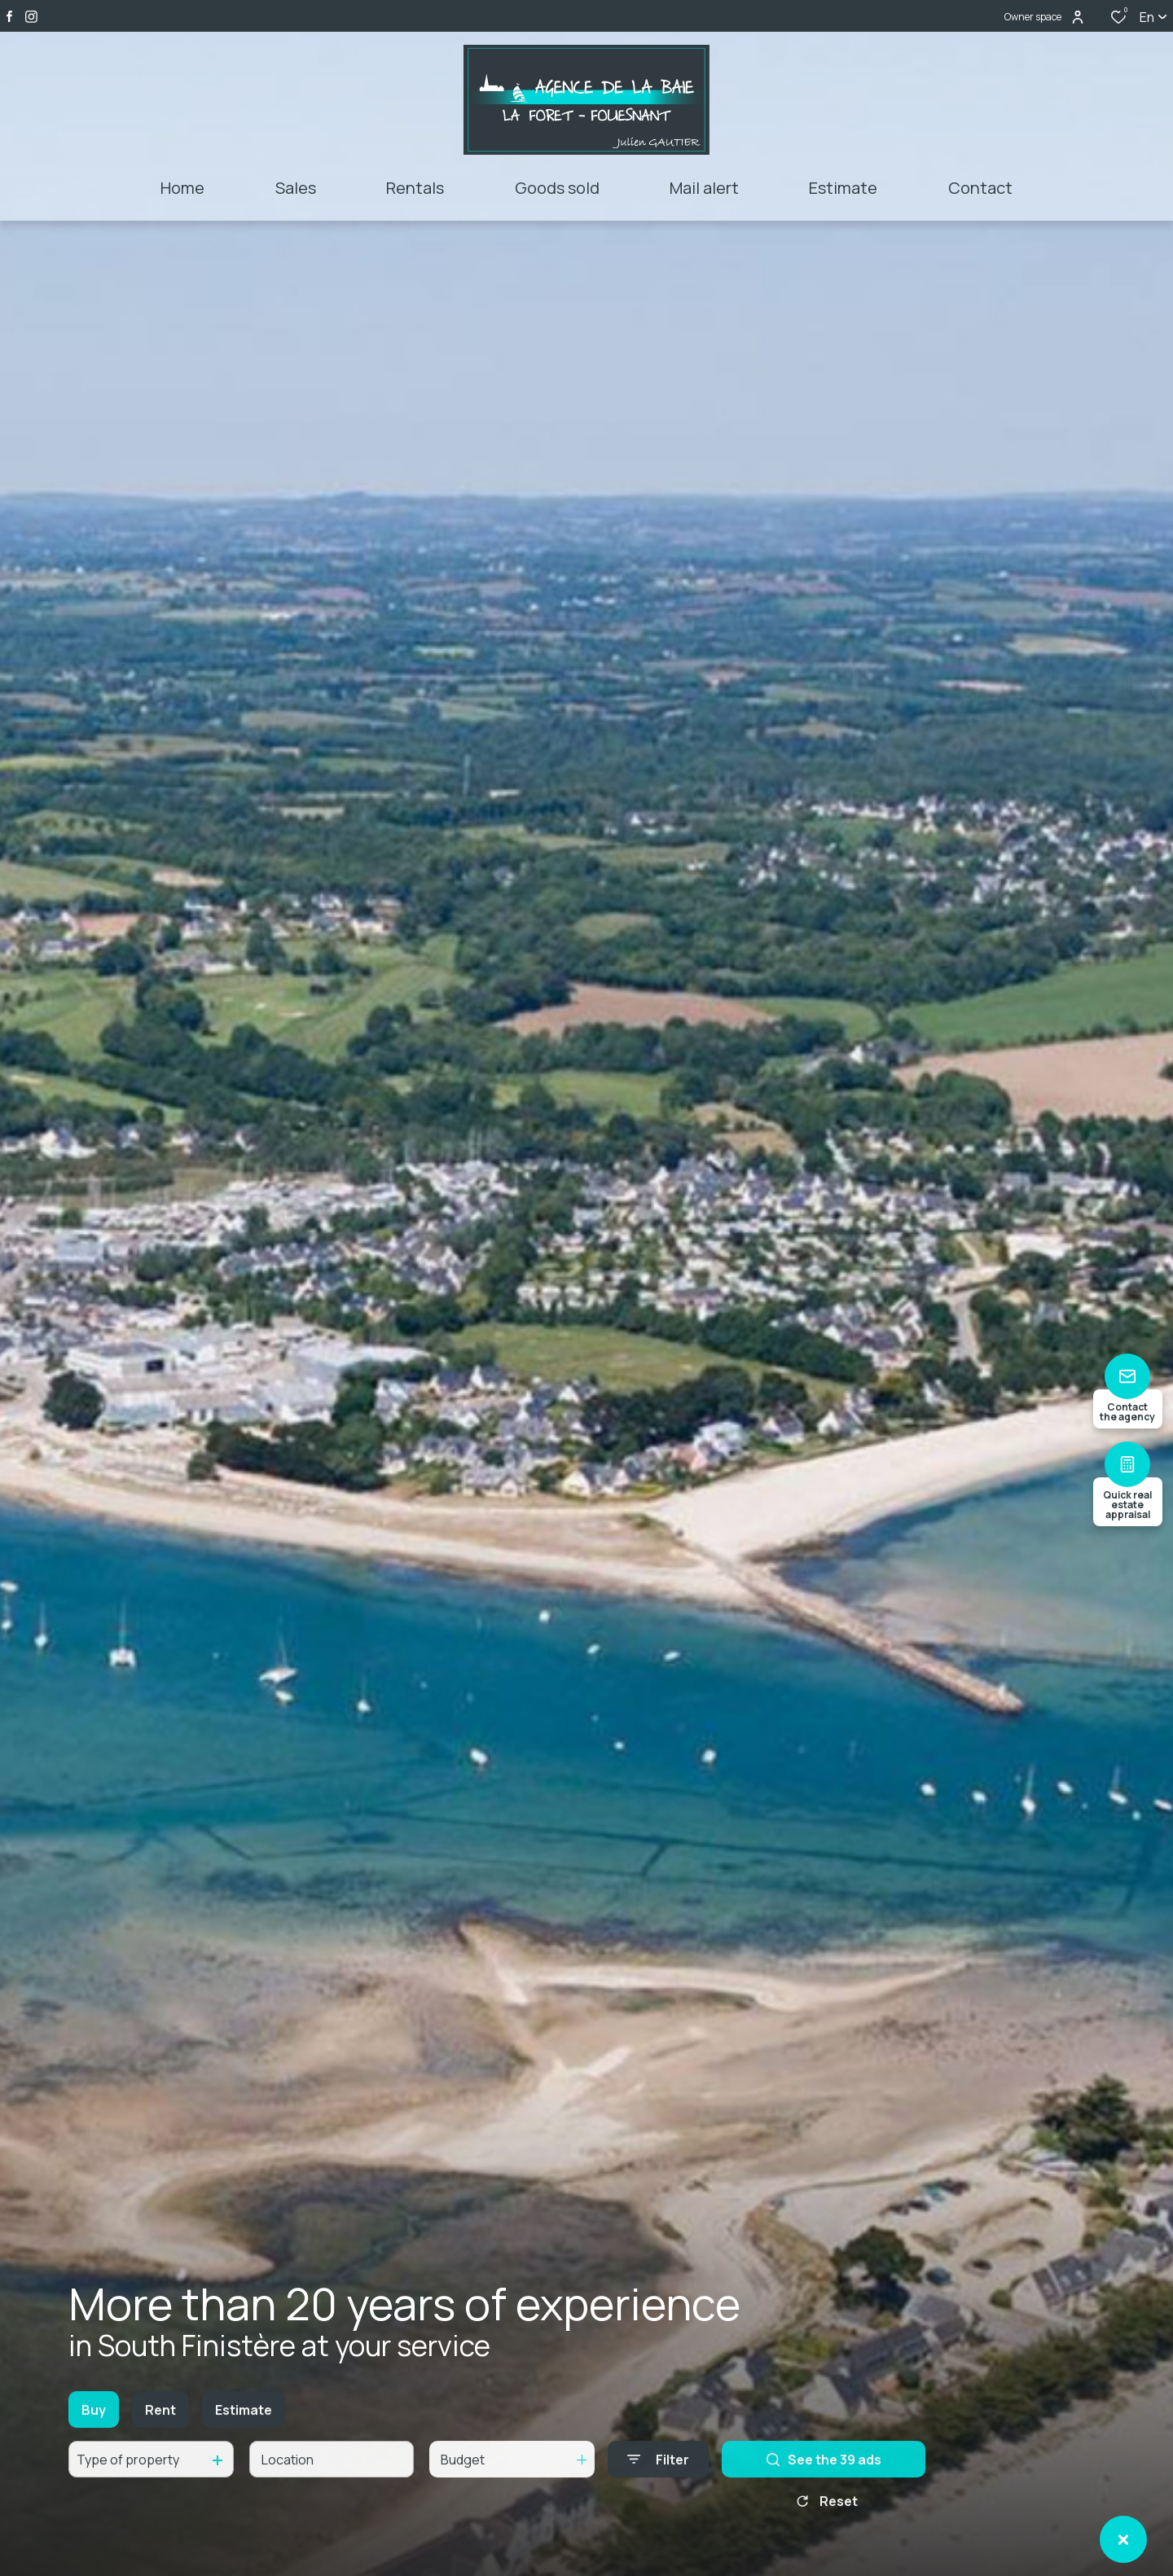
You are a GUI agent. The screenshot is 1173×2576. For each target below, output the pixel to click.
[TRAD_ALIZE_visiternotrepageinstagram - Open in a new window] (31, 17)
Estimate (243, 2427)
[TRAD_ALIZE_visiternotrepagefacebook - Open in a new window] (9, 16)
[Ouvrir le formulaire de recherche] (658, 2477)
